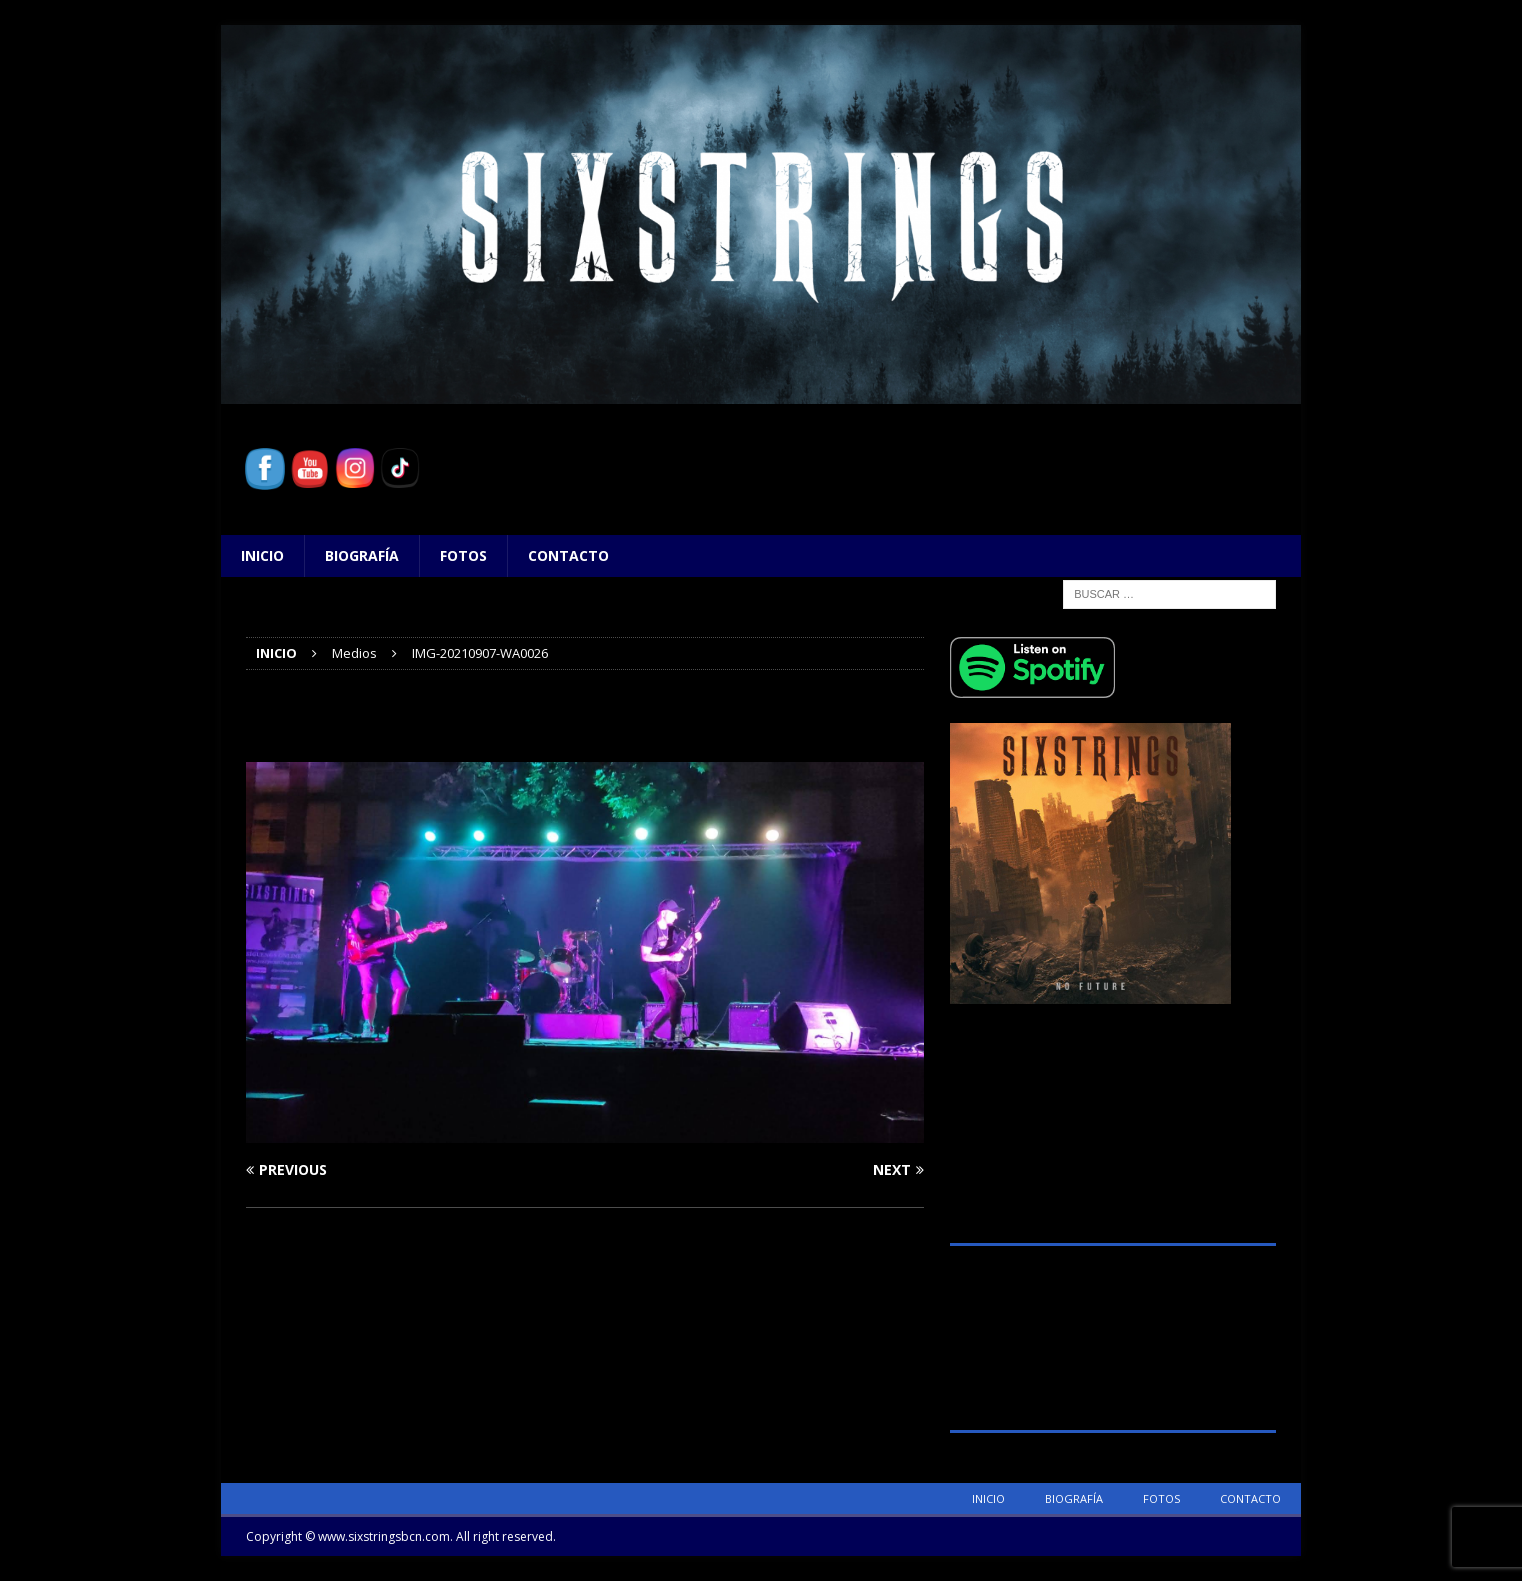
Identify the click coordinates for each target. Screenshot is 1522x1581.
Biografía (362, 555)
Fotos (463, 555)
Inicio (262, 555)
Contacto (568, 555)
